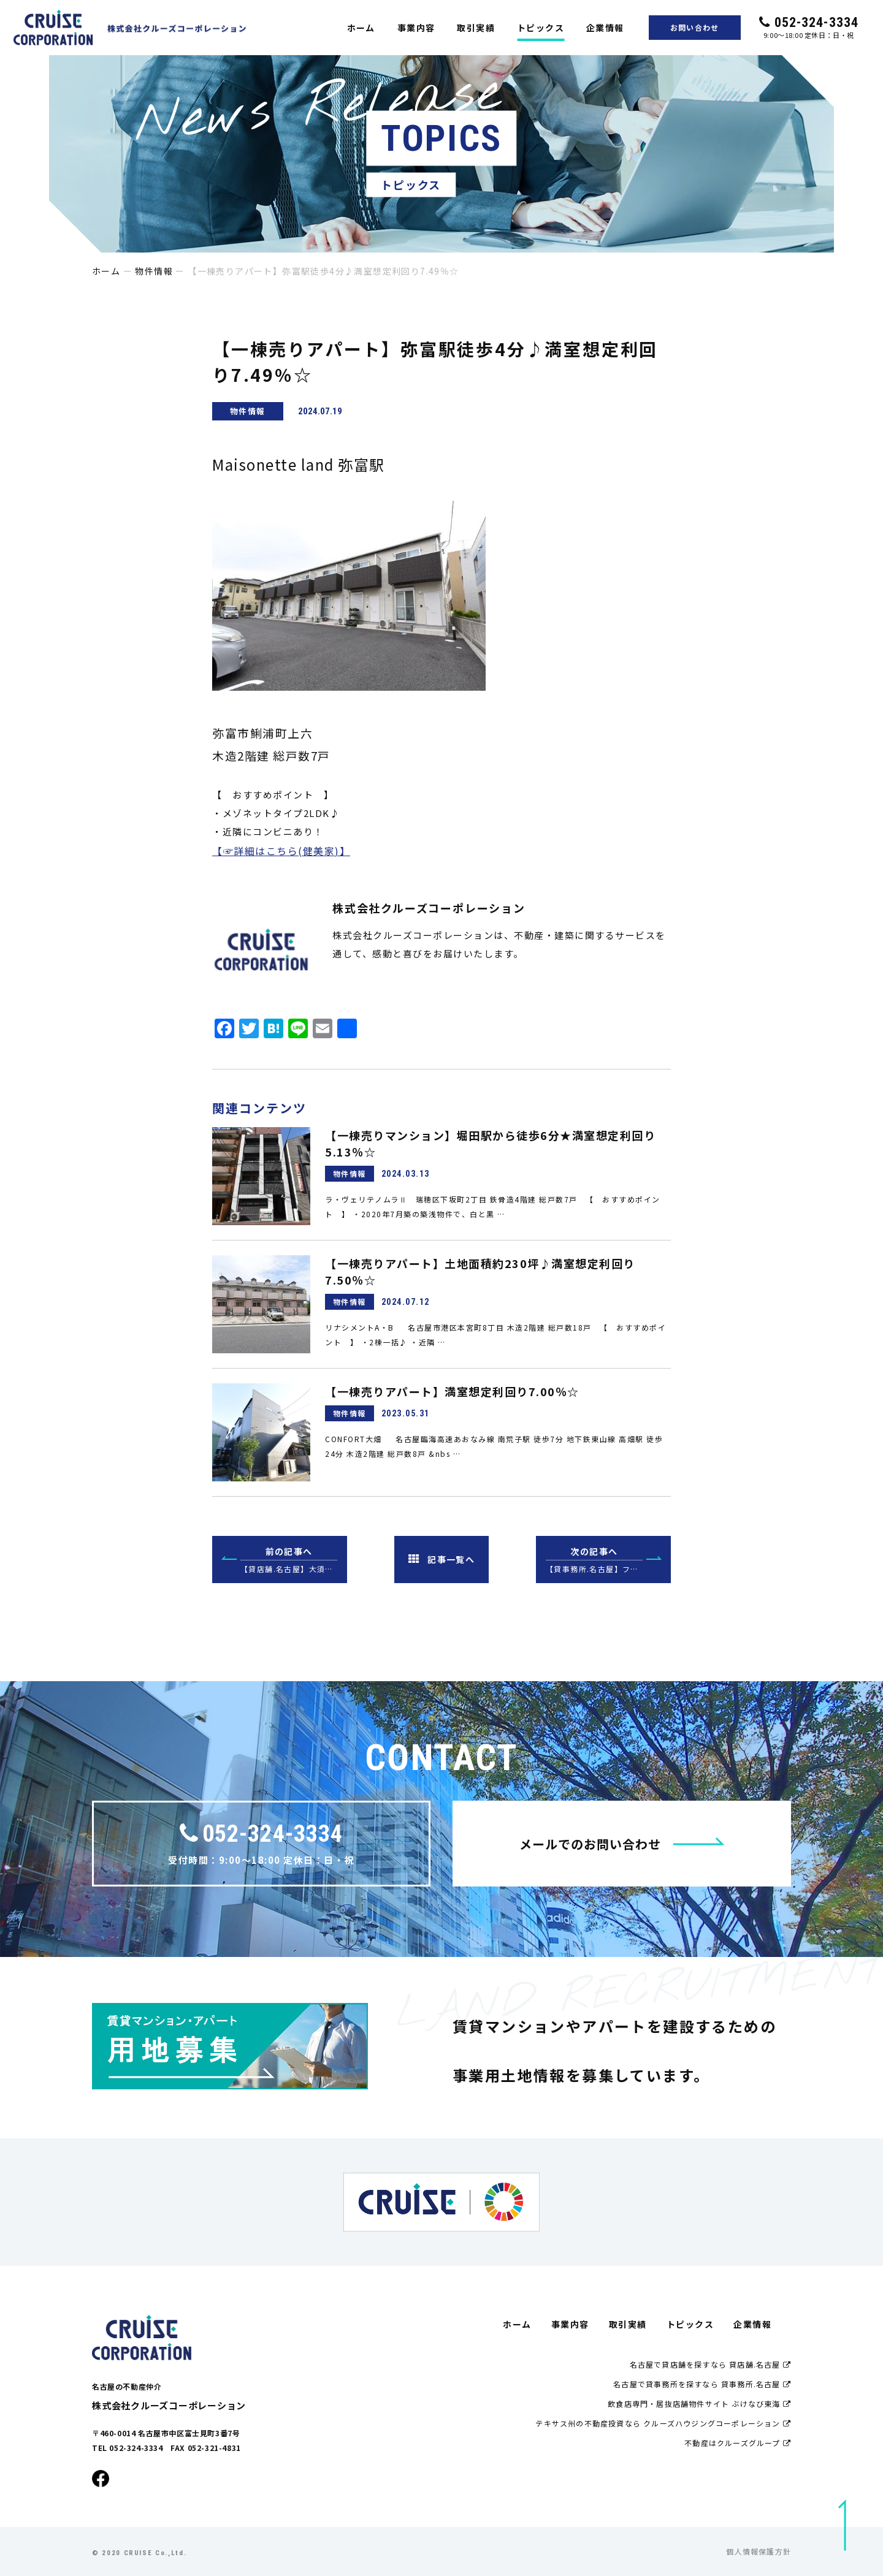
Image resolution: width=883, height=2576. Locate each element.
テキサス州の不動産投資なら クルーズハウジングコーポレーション (663, 2423)
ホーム (361, 27)
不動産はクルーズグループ (737, 2442)
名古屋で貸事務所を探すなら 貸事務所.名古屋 (702, 2384)
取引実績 (476, 27)
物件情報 (154, 271)
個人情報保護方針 (758, 2551)
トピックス (540, 27)
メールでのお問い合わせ (622, 1844)
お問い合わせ (694, 27)
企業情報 (605, 27)
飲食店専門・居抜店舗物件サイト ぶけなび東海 (699, 2403)
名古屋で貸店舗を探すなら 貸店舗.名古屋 (710, 2364)
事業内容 (416, 27)
